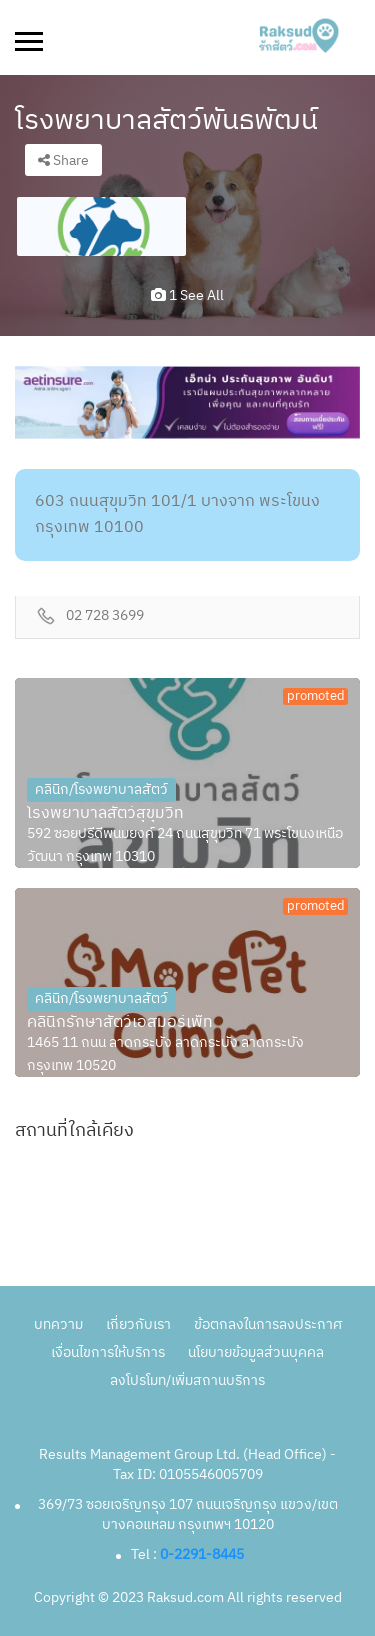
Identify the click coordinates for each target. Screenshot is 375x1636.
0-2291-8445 (202, 1554)
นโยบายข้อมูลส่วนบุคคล (256, 1352)
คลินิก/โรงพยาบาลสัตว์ (101, 789)
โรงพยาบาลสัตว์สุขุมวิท (105, 814)
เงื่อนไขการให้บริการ (108, 1352)
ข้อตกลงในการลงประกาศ (268, 1324)
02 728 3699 (105, 616)
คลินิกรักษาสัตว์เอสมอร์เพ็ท (120, 1023)
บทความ (58, 1324)
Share (63, 160)
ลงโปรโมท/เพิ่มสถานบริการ (187, 1380)
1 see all (187, 295)
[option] (101, 226)
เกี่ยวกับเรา (138, 1324)
